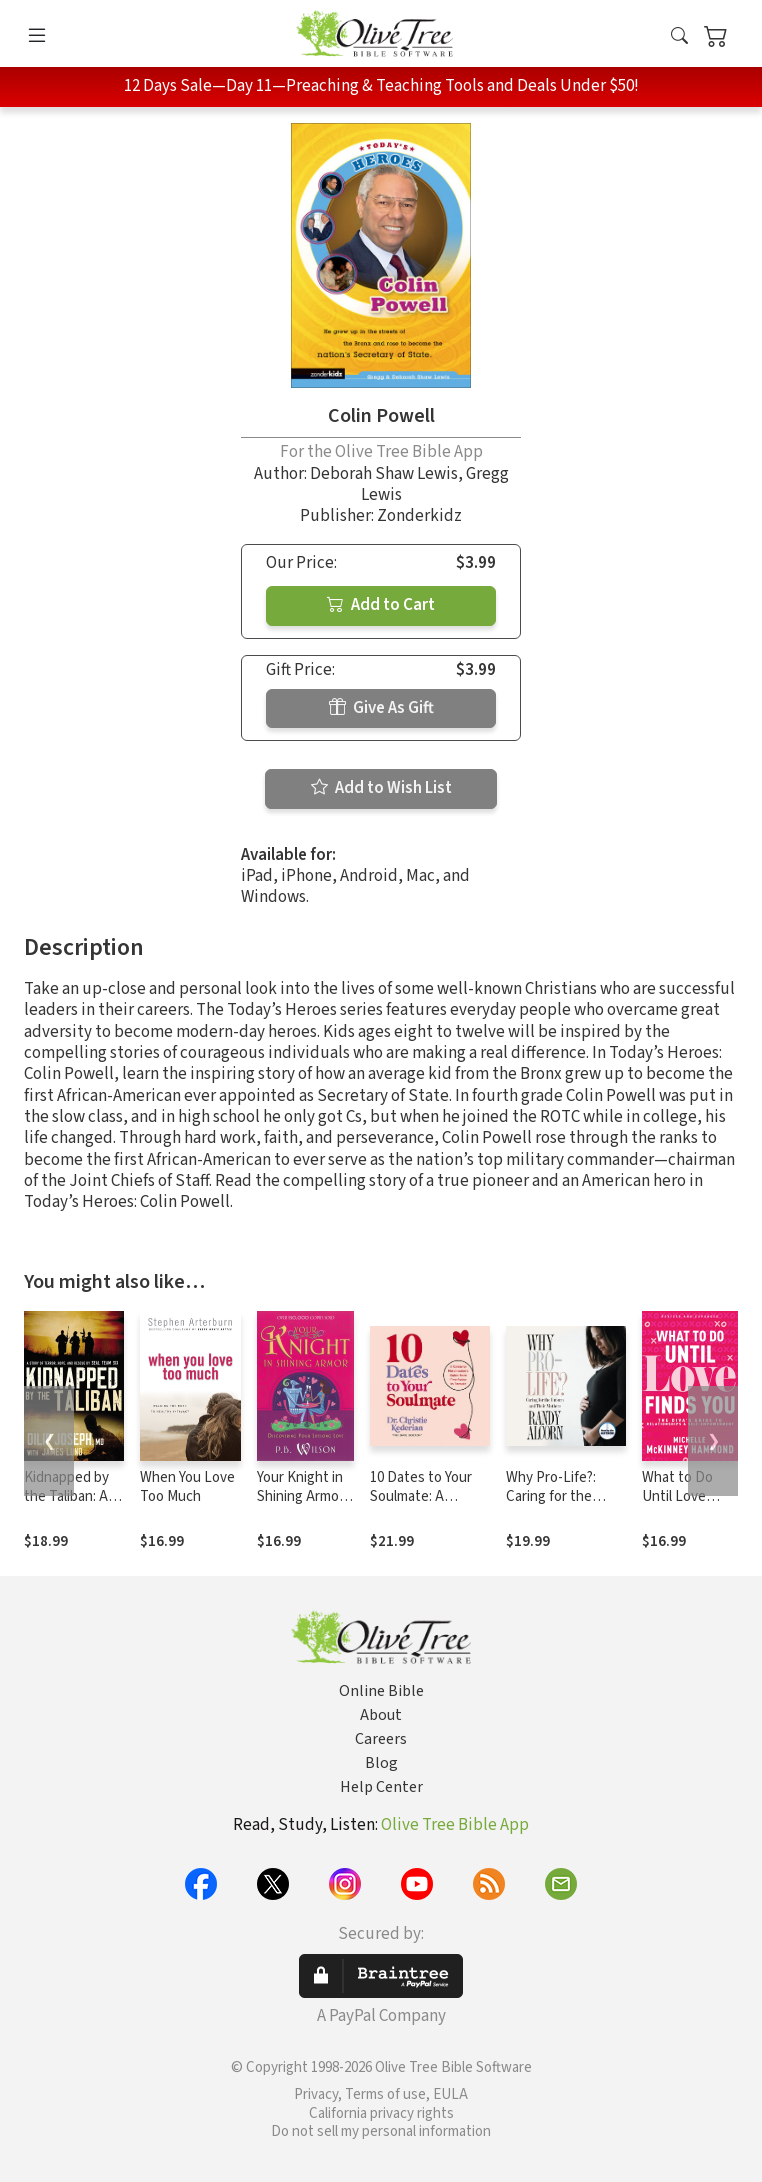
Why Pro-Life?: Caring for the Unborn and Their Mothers (560, 1506)
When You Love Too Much (187, 1487)
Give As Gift (381, 708)
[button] (679, 37)
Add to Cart (381, 605)
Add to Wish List (381, 788)
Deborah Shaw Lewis (384, 474)
